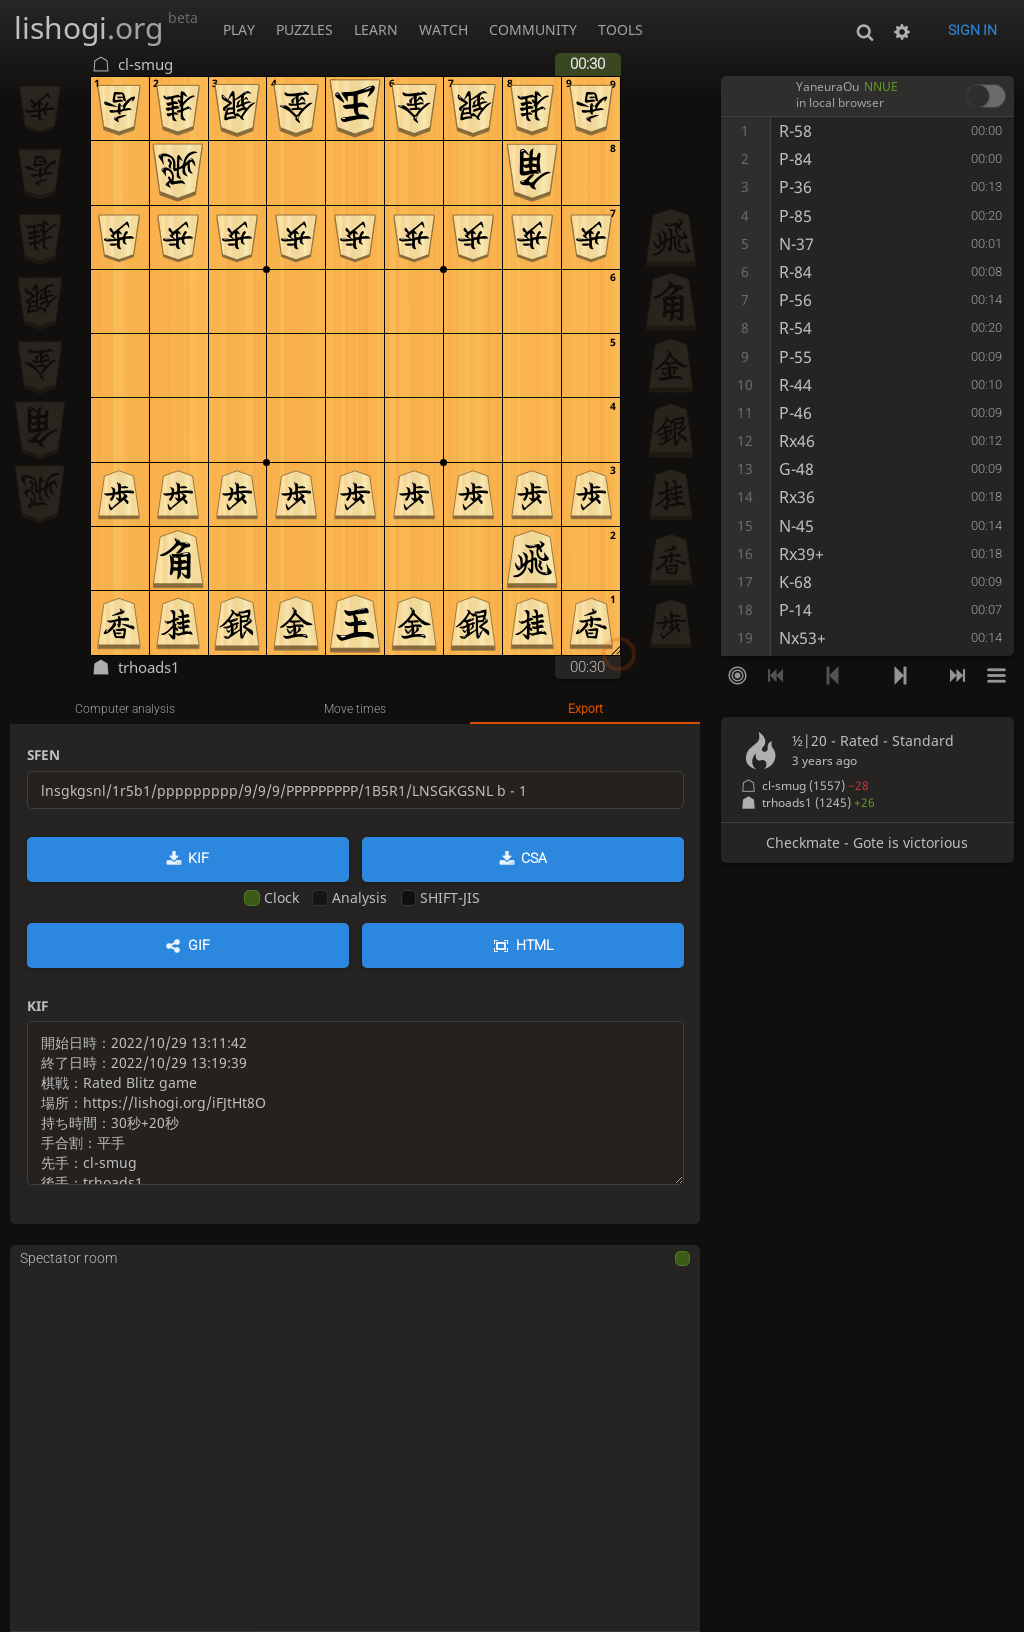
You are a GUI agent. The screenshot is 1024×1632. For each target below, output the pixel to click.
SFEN (43, 754)
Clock (271, 897)
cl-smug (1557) (815, 785)
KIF (198, 858)
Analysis (349, 897)
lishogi (106, 27)
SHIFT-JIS (441, 897)
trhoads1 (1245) (818, 802)
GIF (199, 945)
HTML (534, 945)
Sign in (972, 30)
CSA (534, 858)
